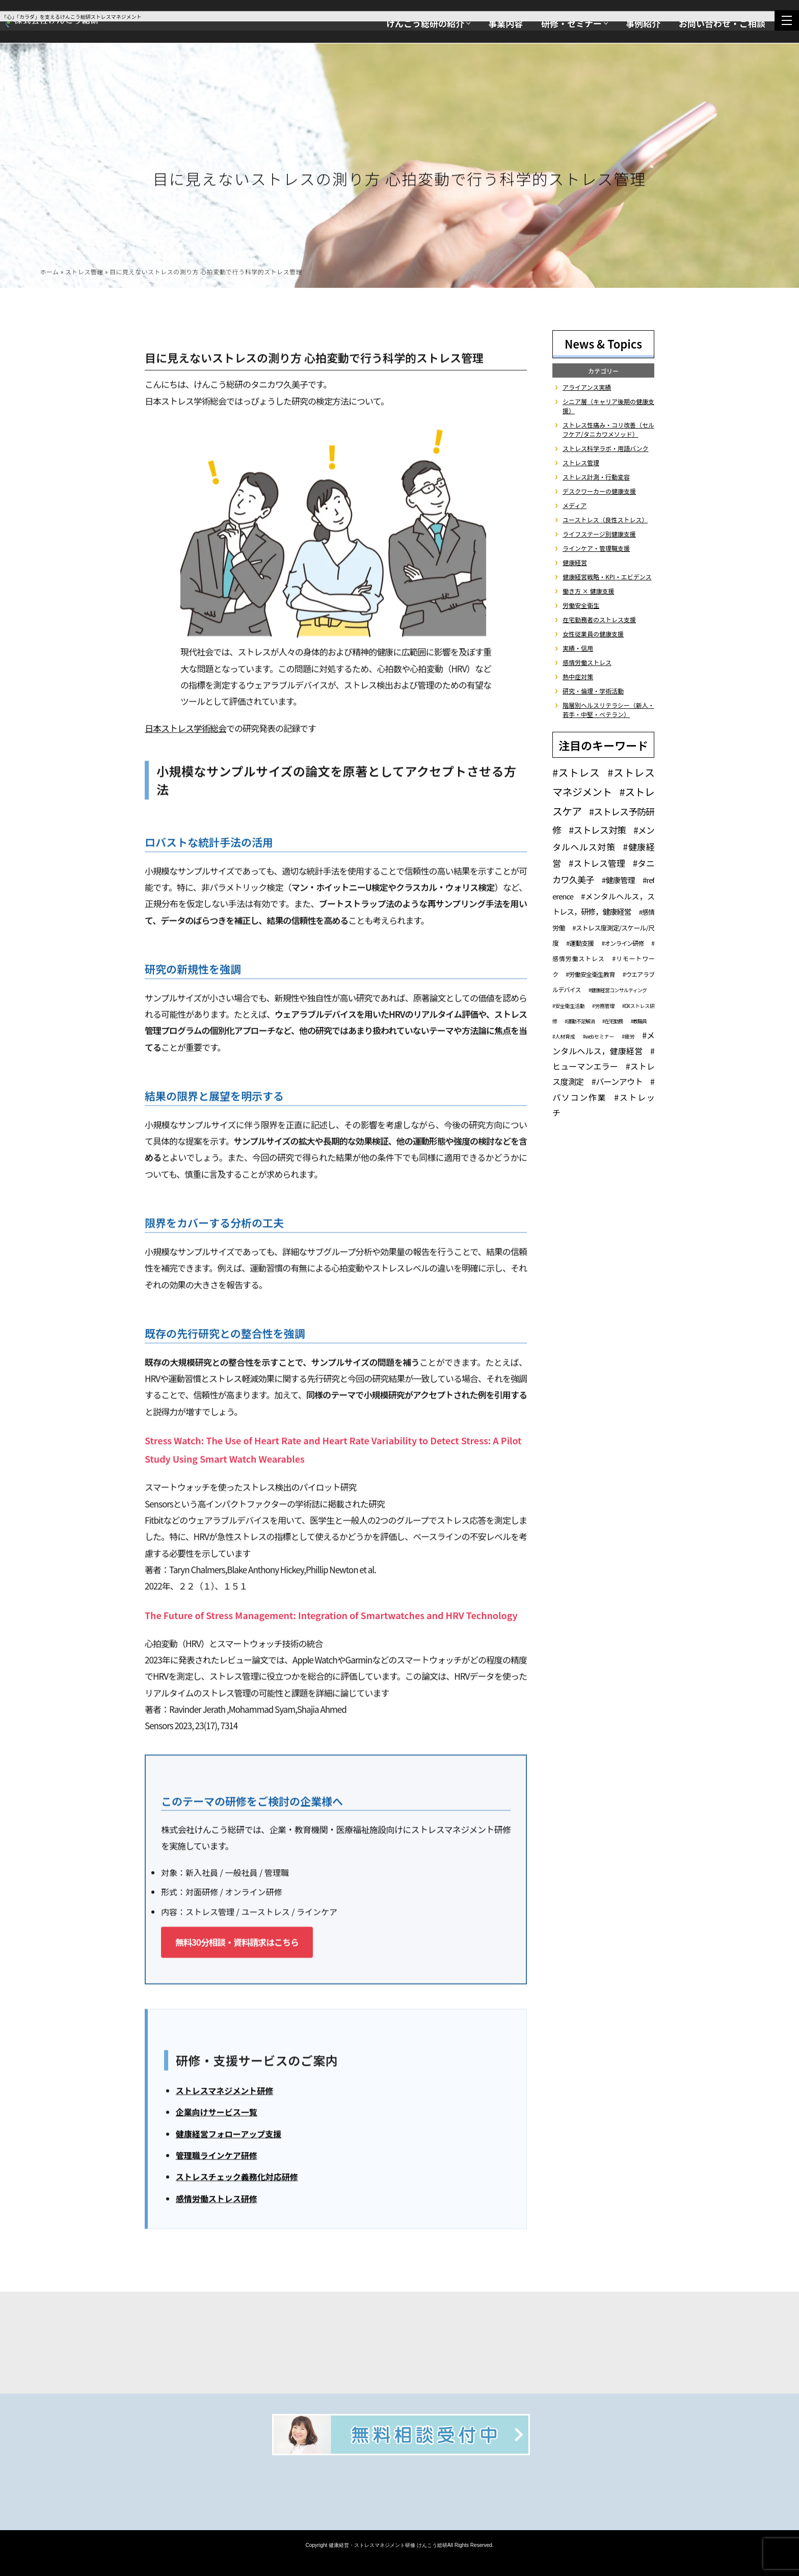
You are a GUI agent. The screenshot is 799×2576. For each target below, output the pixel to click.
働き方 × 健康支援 (588, 591)
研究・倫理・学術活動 (593, 690)
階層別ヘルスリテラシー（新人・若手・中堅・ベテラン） (608, 710)
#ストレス (576, 772)
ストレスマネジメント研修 (225, 2093)
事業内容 (505, 23)
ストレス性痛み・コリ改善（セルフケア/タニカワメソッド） (608, 429)
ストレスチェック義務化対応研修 (237, 2179)
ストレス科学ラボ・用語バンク (606, 448)
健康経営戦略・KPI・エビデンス (607, 576)
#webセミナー (598, 1036)
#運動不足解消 (580, 1021)
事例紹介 (643, 23)
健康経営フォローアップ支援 (228, 2136)
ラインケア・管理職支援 (596, 548)
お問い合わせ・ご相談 (722, 23)
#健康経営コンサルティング (618, 990)
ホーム (49, 274)
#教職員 (638, 1021)
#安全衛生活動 (568, 1006)
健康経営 (575, 562)
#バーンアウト (617, 1081)
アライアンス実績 (587, 387)
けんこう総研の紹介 (425, 23)
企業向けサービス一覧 (216, 2114)
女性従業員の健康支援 (593, 633)
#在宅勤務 (612, 1021)
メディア (575, 505)
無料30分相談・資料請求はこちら (237, 1944)
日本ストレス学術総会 (185, 730)
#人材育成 (563, 1036)
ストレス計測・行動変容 (596, 476)
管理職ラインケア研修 (216, 2158)
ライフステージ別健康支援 (599, 533)
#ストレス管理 (597, 863)
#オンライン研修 (622, 943)
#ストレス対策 (597, 829)
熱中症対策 (578, 676)
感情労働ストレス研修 (216, 2201)
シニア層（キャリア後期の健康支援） (608, 406)
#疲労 (628, 1036)
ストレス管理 (84, 274)
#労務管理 (603, 1006)
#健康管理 (618, 879)
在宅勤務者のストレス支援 (599, 619)
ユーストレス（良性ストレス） (605, 519)
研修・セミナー (571, 23)
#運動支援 (580, 943)
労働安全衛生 (581, 605)
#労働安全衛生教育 (590, 974)
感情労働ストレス (587, 662)
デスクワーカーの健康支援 (599, 491)
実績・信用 (578, 648)
